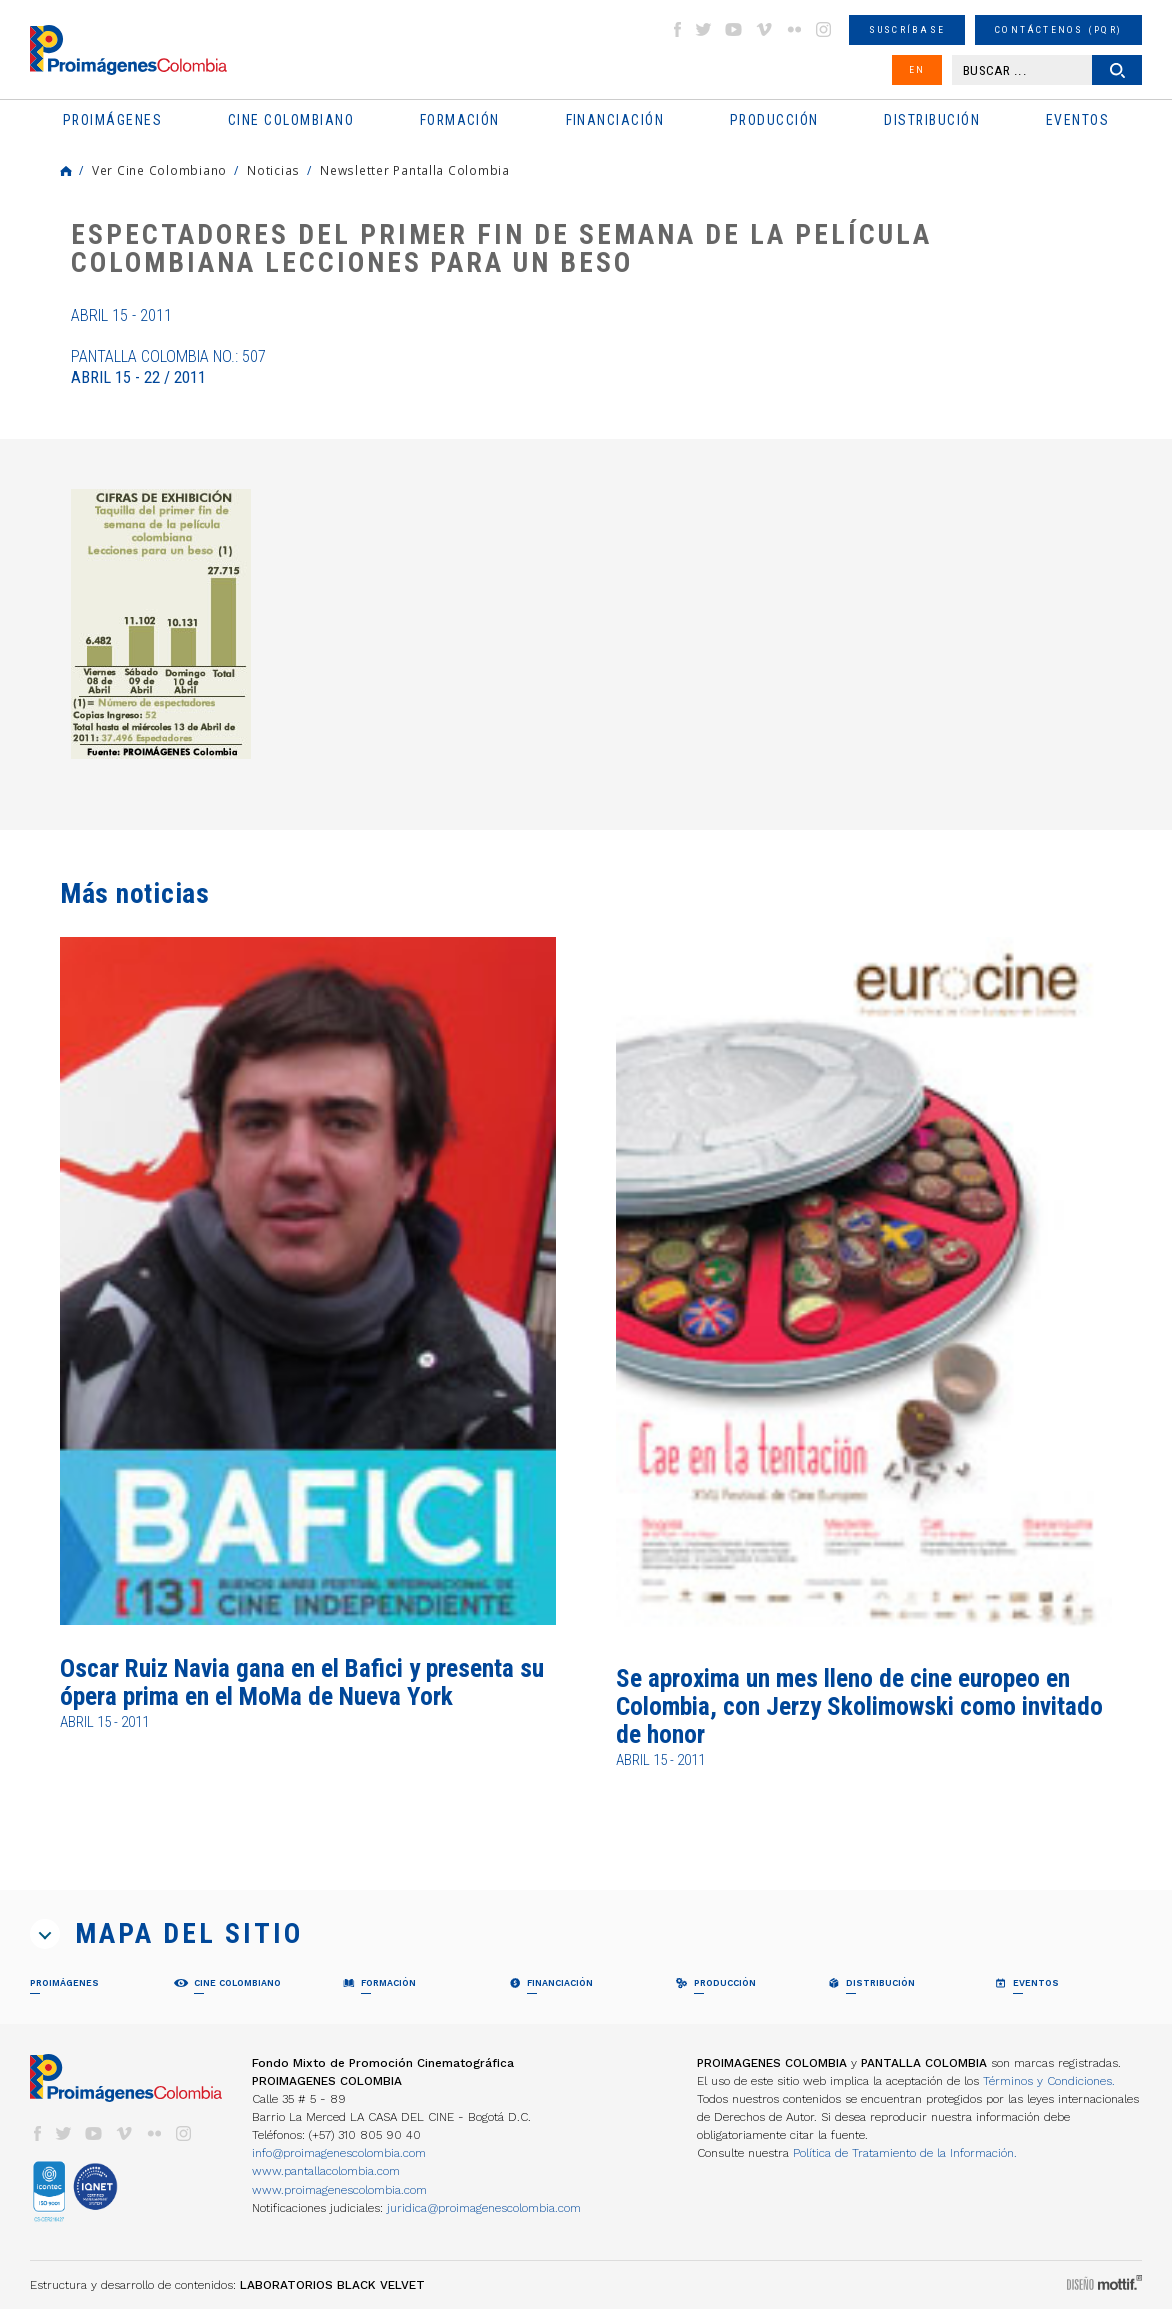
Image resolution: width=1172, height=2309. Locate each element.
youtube (734, 29)
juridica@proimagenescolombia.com (484, 2208)
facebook (677, 29)
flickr (794, 29)
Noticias (273, 170)
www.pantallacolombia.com (326, 2171)
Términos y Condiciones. (1049, 2081)
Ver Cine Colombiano (159, 170)
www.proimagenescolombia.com (339, 2190)
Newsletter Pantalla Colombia (415, 170)
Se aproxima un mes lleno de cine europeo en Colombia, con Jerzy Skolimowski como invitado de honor (859, 1707)
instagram (824, 29)
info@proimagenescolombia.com (339, 2153)
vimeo (764, 29)
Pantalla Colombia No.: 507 (168, 367)
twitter (704, 29)
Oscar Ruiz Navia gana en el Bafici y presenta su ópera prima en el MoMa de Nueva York (302, 1682)
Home (66, 171)
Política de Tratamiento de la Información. (905, 2153)
